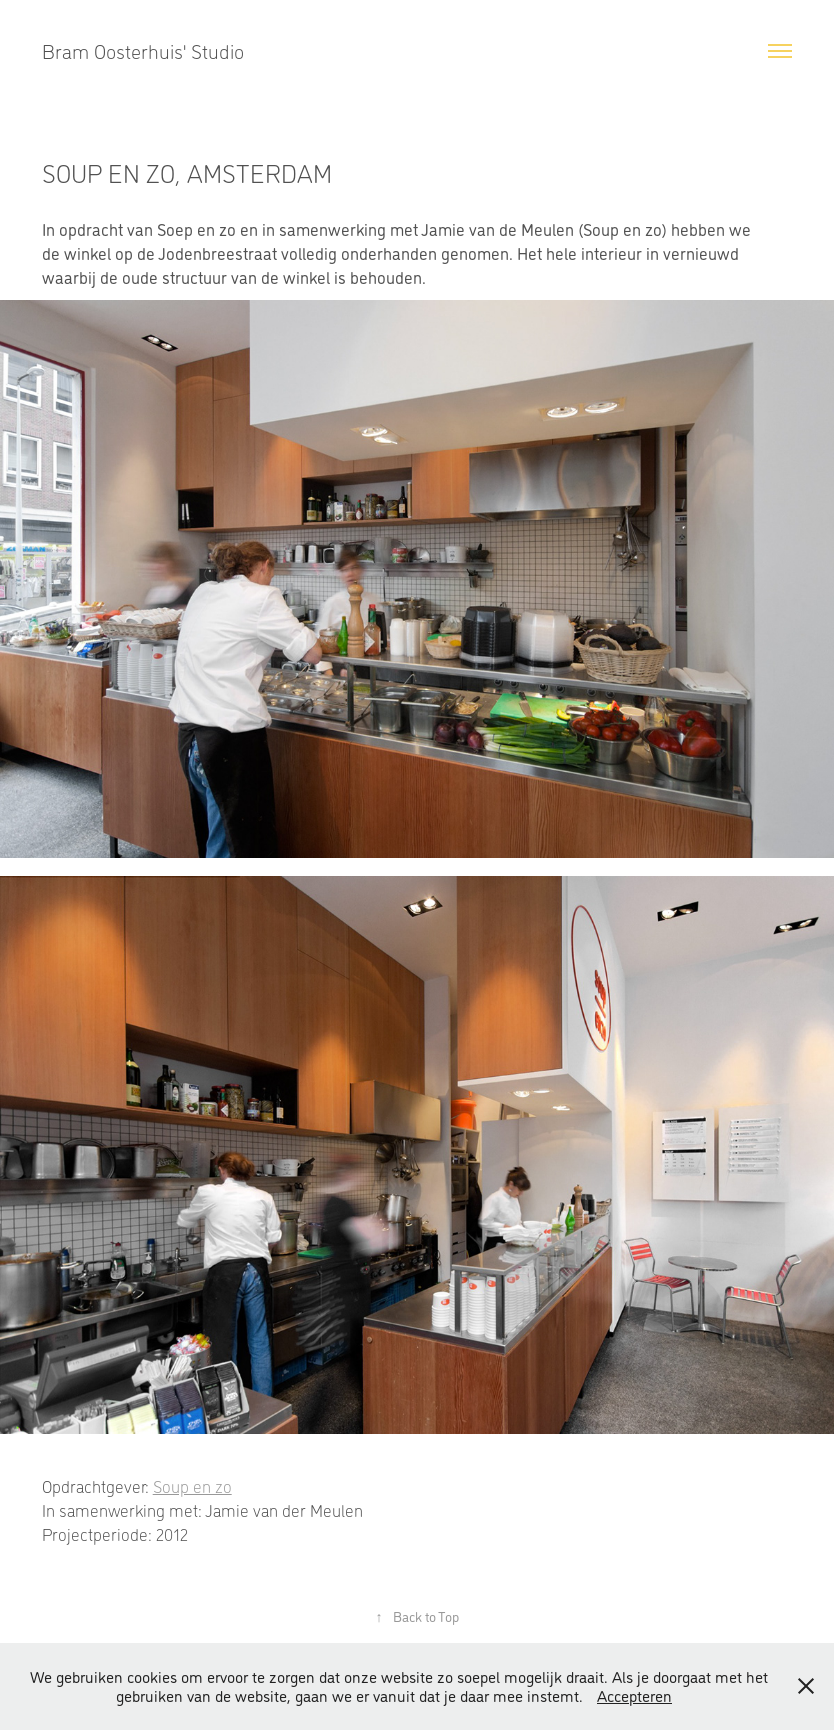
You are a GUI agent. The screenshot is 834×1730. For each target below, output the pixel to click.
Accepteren (634, 1695)
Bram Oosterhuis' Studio (143, 51)
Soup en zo (192, 1486)
